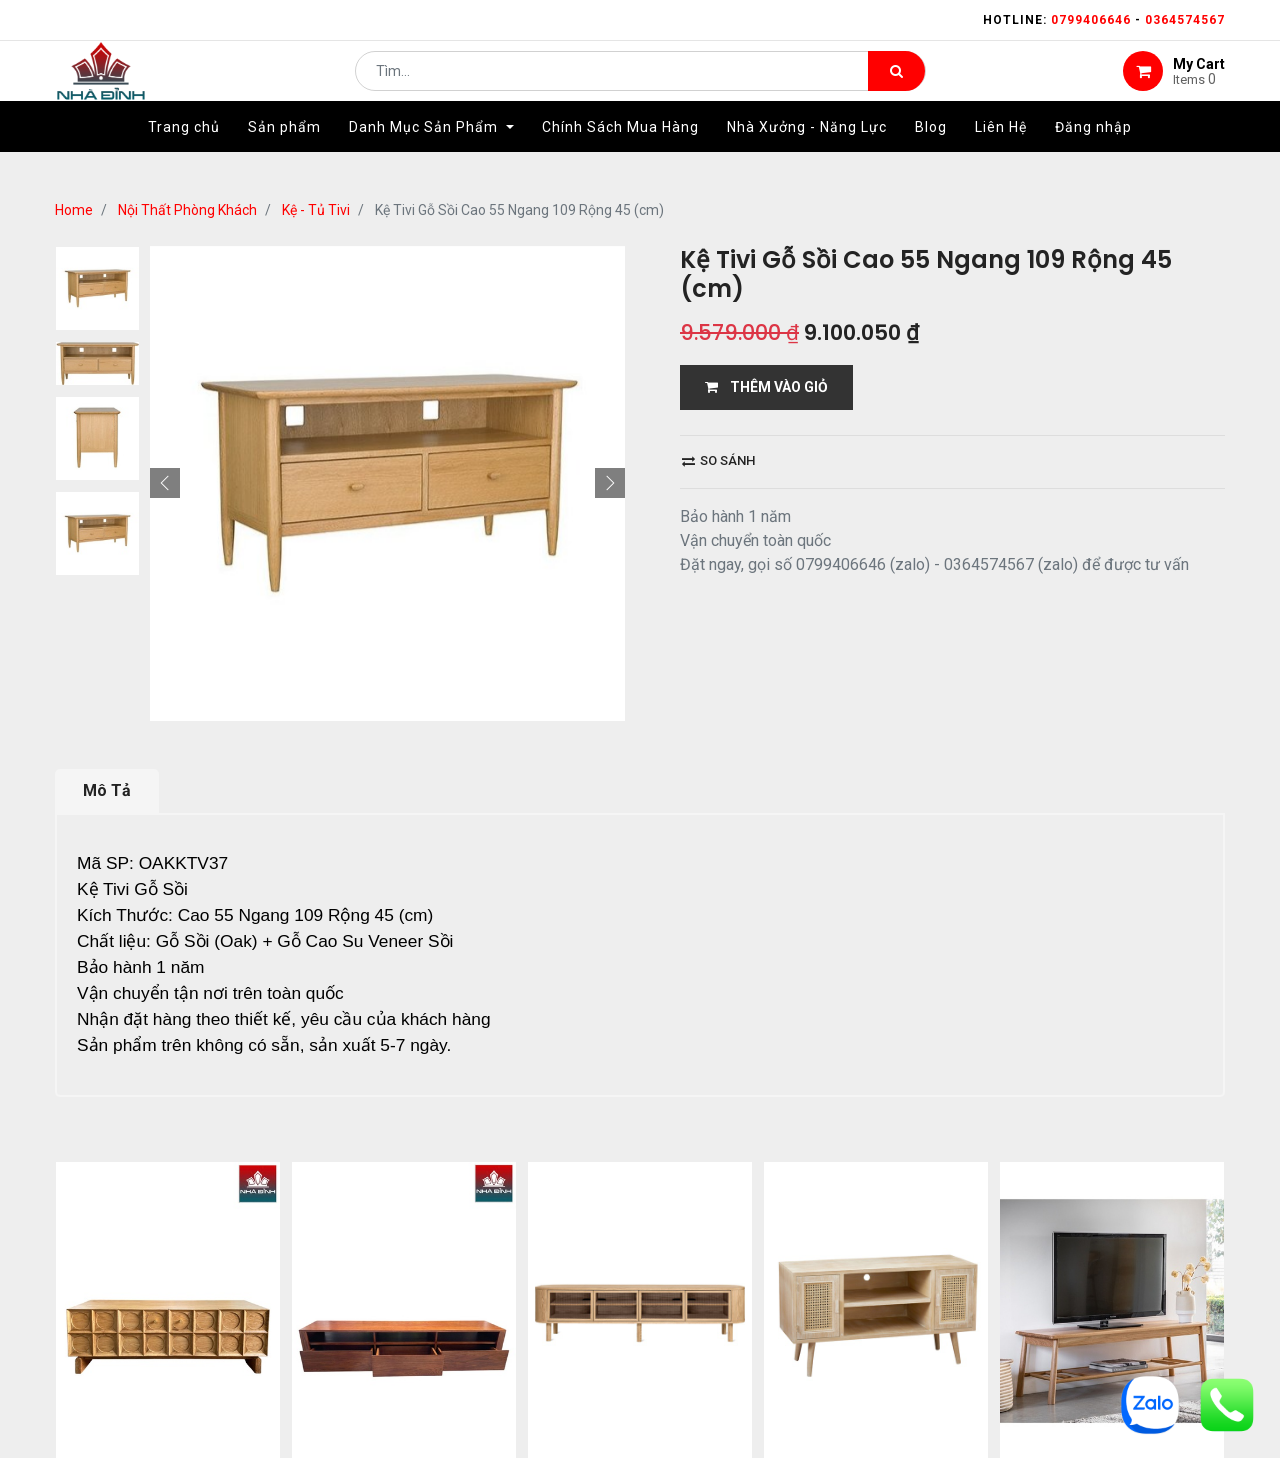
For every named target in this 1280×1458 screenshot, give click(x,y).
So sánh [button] (718, 460)
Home (74, 210)
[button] (165, 483)
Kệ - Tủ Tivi (316, 210)
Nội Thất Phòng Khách (187, 210)
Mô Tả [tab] (107, 790)
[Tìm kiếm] (896, 86)
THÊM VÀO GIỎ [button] (766, 387)
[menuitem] (184, 157)
